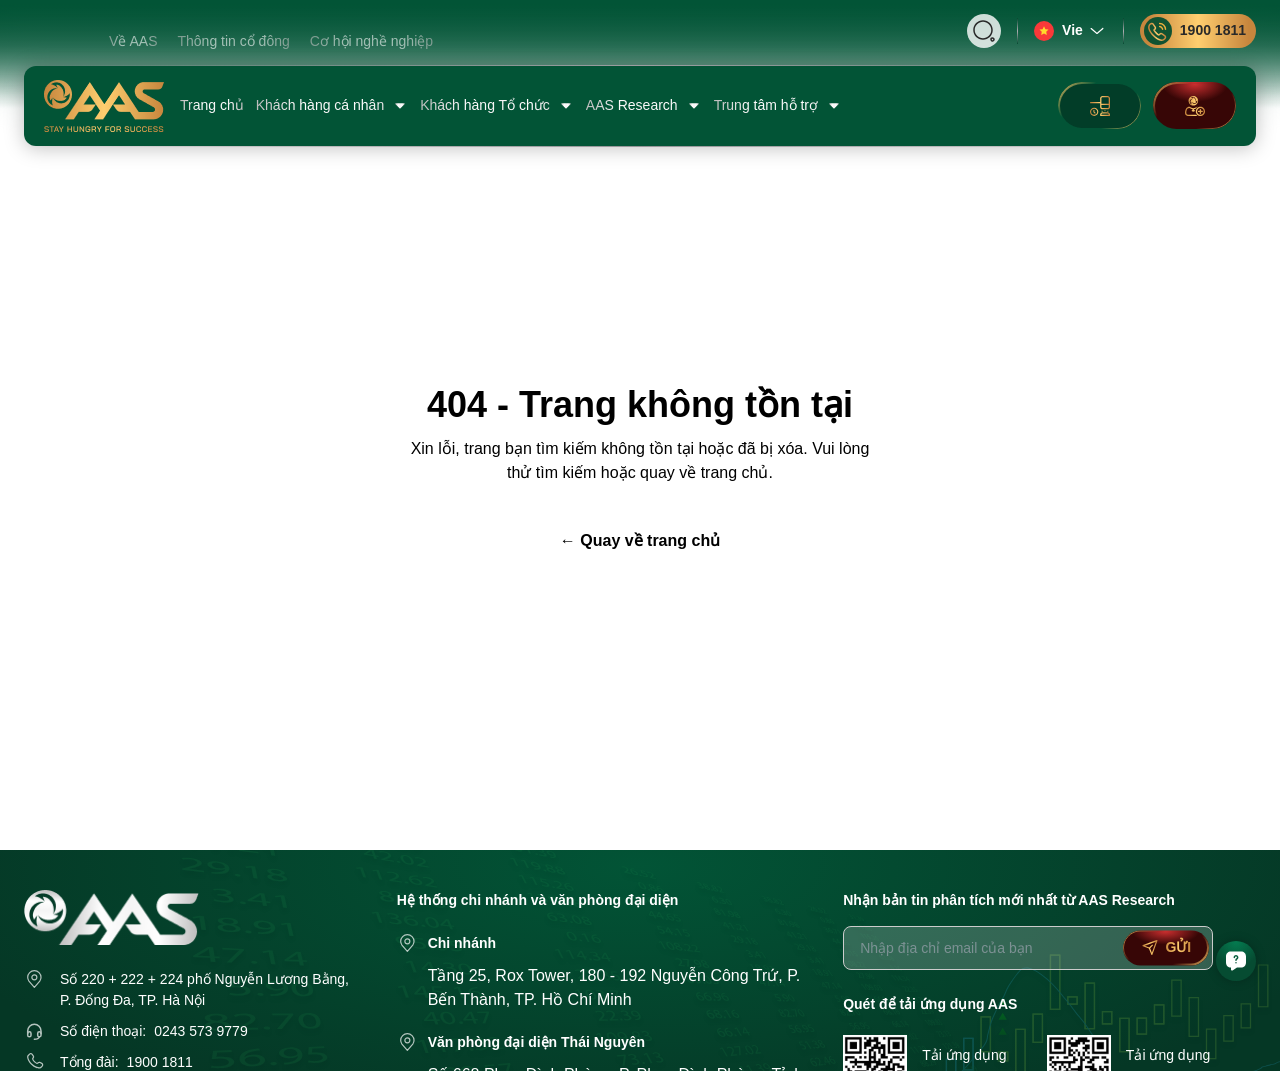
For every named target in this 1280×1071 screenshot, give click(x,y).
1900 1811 (1195, 31)
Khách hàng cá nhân (332, 105)
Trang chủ (212, 105)
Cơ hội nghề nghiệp (371, 41)
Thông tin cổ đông (233, 41)
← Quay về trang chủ (640, 540)
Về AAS (133, 41)
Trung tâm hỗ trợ (778, 105)
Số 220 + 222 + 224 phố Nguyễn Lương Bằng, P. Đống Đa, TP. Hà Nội (204, 989)
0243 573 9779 (200, 1031)
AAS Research (644, 105)
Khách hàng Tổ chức (497, 105)
